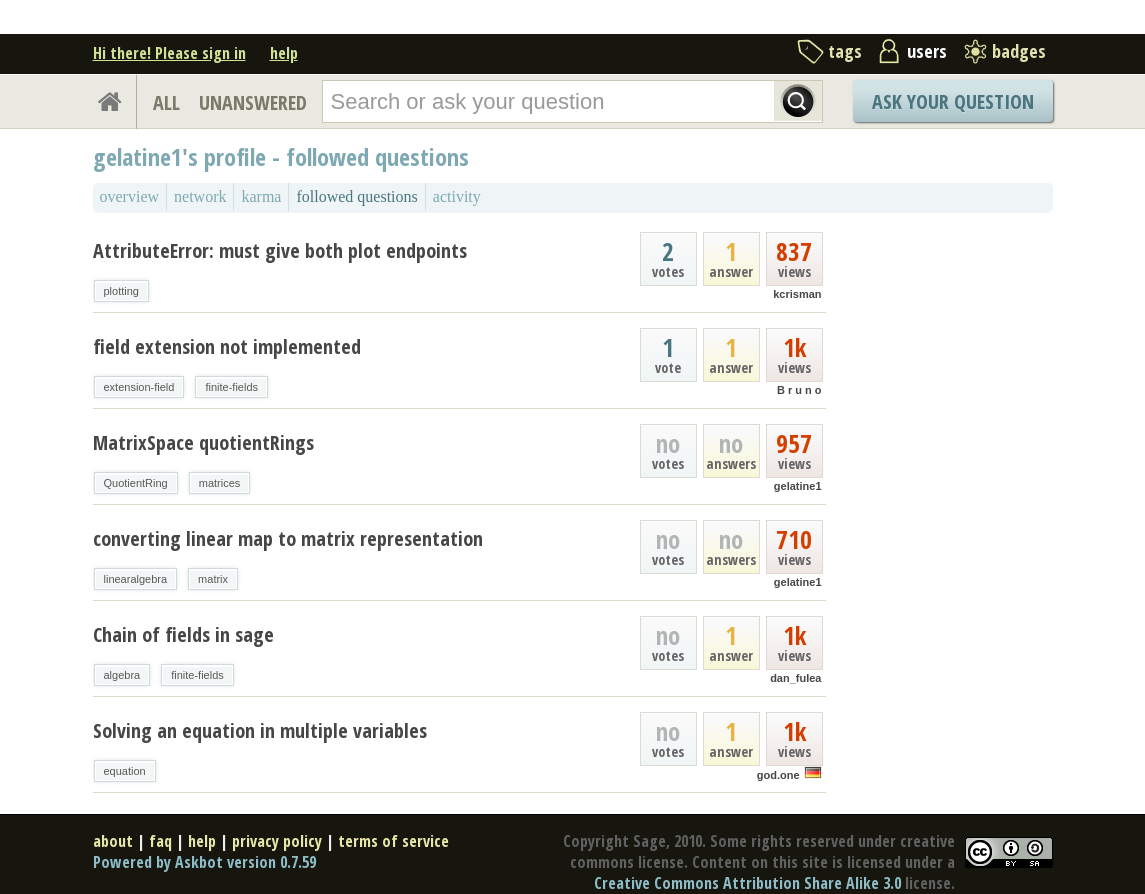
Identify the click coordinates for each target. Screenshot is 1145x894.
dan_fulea (795, 678)
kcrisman (797, 294)
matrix (213, 579)
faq (160, 841)
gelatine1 (798, 486)
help (284, 53)
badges (1019, 51)
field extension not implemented (227, 346)
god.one (778, 775)
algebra (122, 675)
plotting (121, 291)
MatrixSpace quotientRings (203, 442)
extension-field (139, 387)
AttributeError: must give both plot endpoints (280, 250)
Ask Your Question (953, 101)
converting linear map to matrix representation (288, 538)
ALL (166, 102)
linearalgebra (136, 579)
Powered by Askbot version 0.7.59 (204, 862)
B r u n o (799, 390)
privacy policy (277, 841)
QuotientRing (136, 483)
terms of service (393, 841)
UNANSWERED (253, 102)
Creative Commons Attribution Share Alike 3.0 (747, 883)
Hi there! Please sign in (169, 53)
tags (845, 51)
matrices (220, 483)
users (927, 51)
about (113, 841)
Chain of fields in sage (183, 634)
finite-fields (231, 387)
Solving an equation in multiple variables (260, 730)
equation (125, 771)
